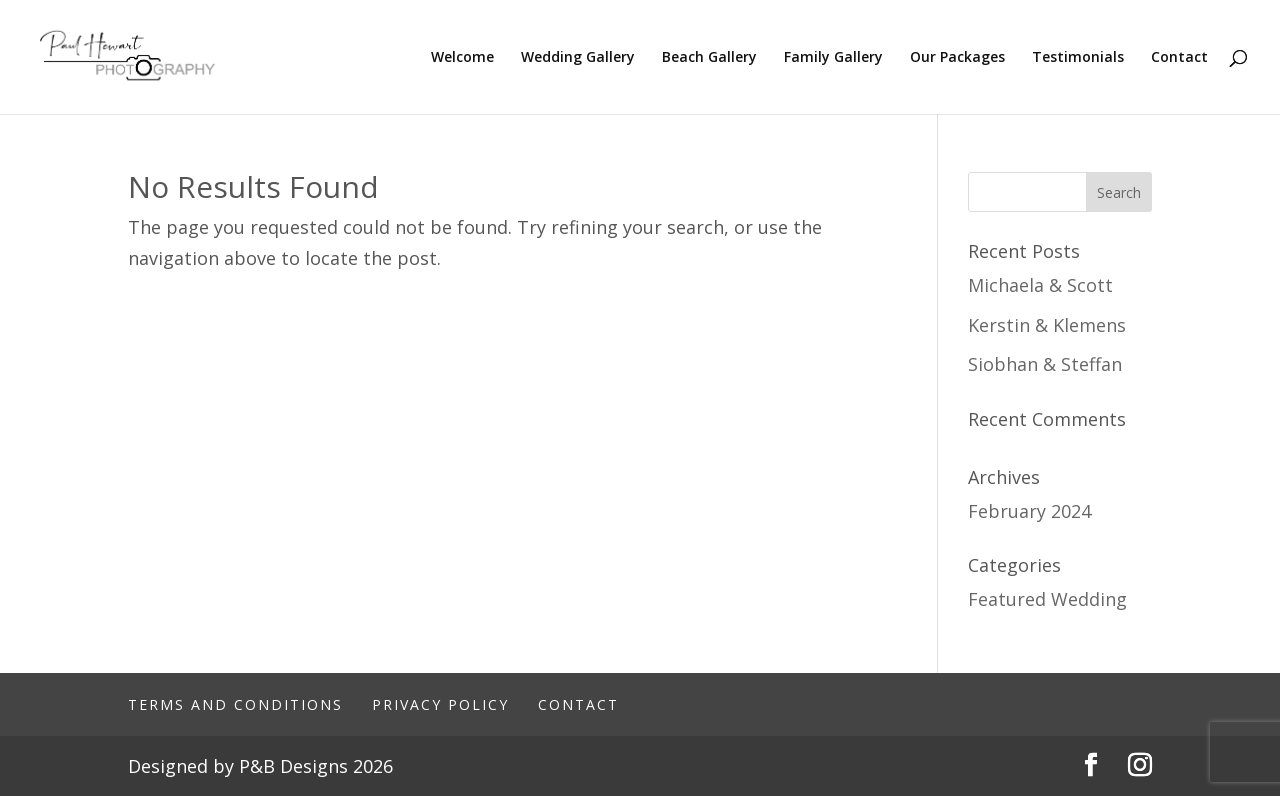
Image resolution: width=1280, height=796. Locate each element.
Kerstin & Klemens (1047, 325)
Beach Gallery (709, 58)
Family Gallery (833, 58)
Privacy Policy (440, 704)
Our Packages (957, 58)
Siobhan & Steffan (1045, 364)
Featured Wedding (1047, 599)
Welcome (462, 58)
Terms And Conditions (235, 704)
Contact (1179, 58)
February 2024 (1029, 511)
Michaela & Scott (1040, 285)
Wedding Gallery (578, 58)
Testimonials (1078, 58)
